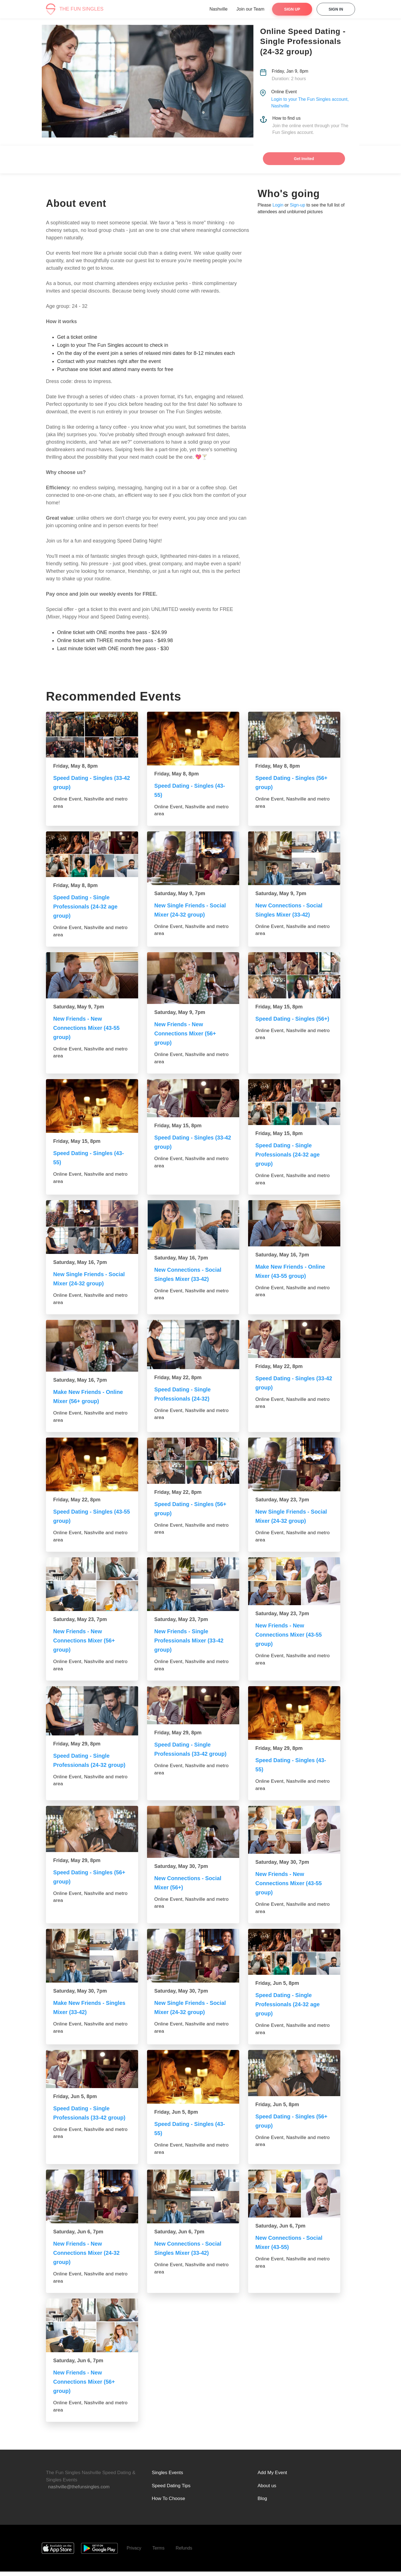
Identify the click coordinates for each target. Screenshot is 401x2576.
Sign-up (297, 205)
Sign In (336, 9)
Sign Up (292, 9)
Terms (158, 2552)
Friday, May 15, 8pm (279, 1007)
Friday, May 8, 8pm (75, 766)
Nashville (218, 9)
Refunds (184, 2552)
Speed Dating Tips (171, 2490)
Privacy (134, 2552)
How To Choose (168, 2503)
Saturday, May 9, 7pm (179, 893)
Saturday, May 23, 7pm (282, 1499)
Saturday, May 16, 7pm (80, 1262)
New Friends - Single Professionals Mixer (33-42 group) (193, 1640)
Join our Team (250, 9)
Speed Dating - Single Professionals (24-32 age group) (89, 906)
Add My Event (272, 2477)
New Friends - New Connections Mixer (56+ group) (188, 1033)
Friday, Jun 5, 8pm (277, 1988)
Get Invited (304, 158)
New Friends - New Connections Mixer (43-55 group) (90, 1027)
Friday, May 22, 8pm (178, 1377)
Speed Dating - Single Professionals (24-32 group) (84, 1764)
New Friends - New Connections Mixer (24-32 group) (90, 2257)
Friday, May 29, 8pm (77, 1744)
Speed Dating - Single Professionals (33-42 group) (185, 1753)
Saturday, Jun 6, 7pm (78, 2236)
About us (267, 2490)
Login (277, 205)
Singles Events (167, 2477)
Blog (262, 2503)
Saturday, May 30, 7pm (181, 1870)
